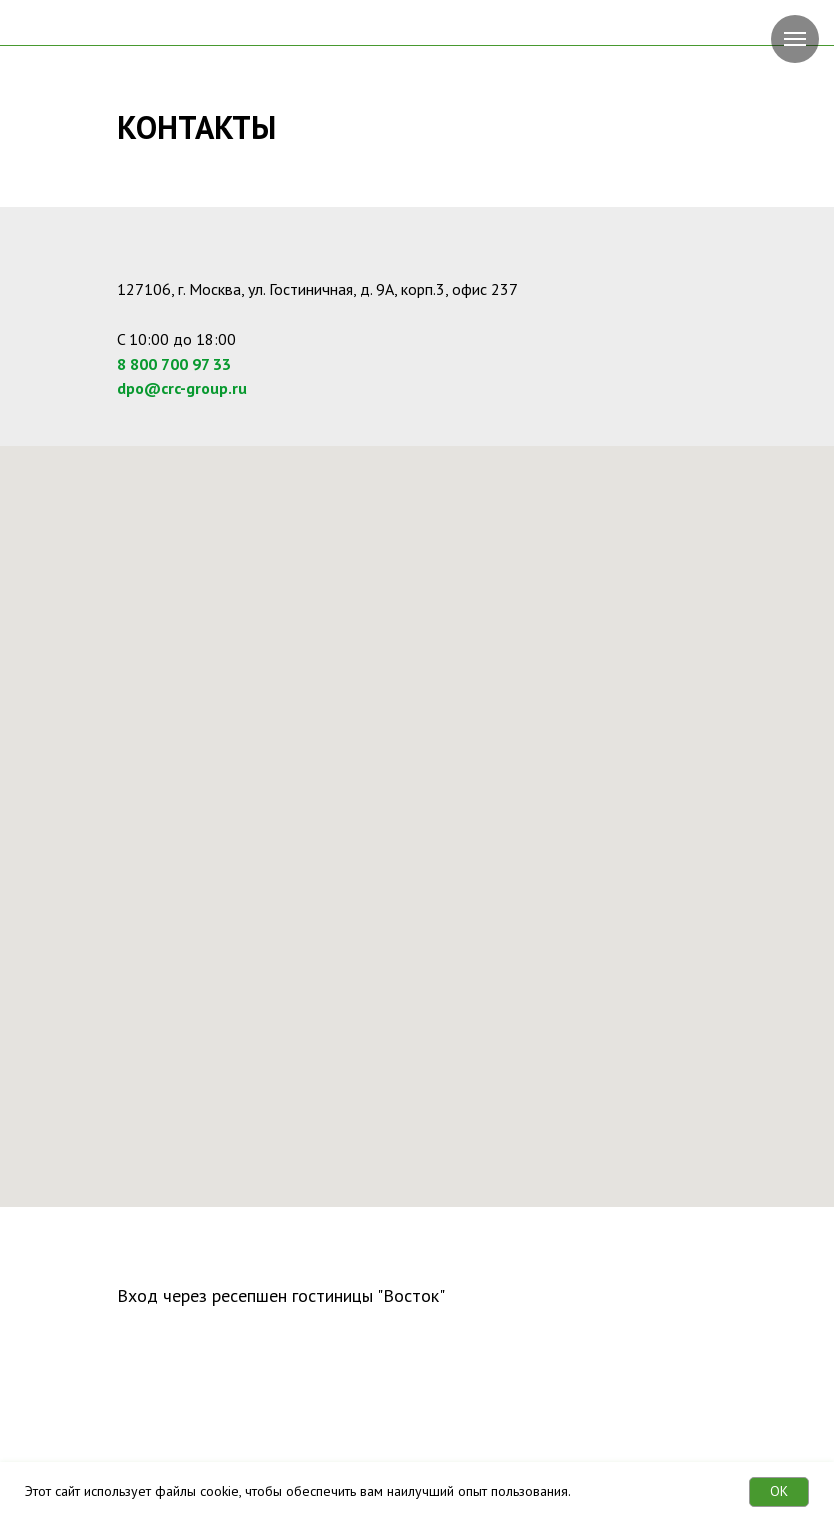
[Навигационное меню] (795, 39)
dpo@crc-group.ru (182, 388)
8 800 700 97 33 (174, 364)
